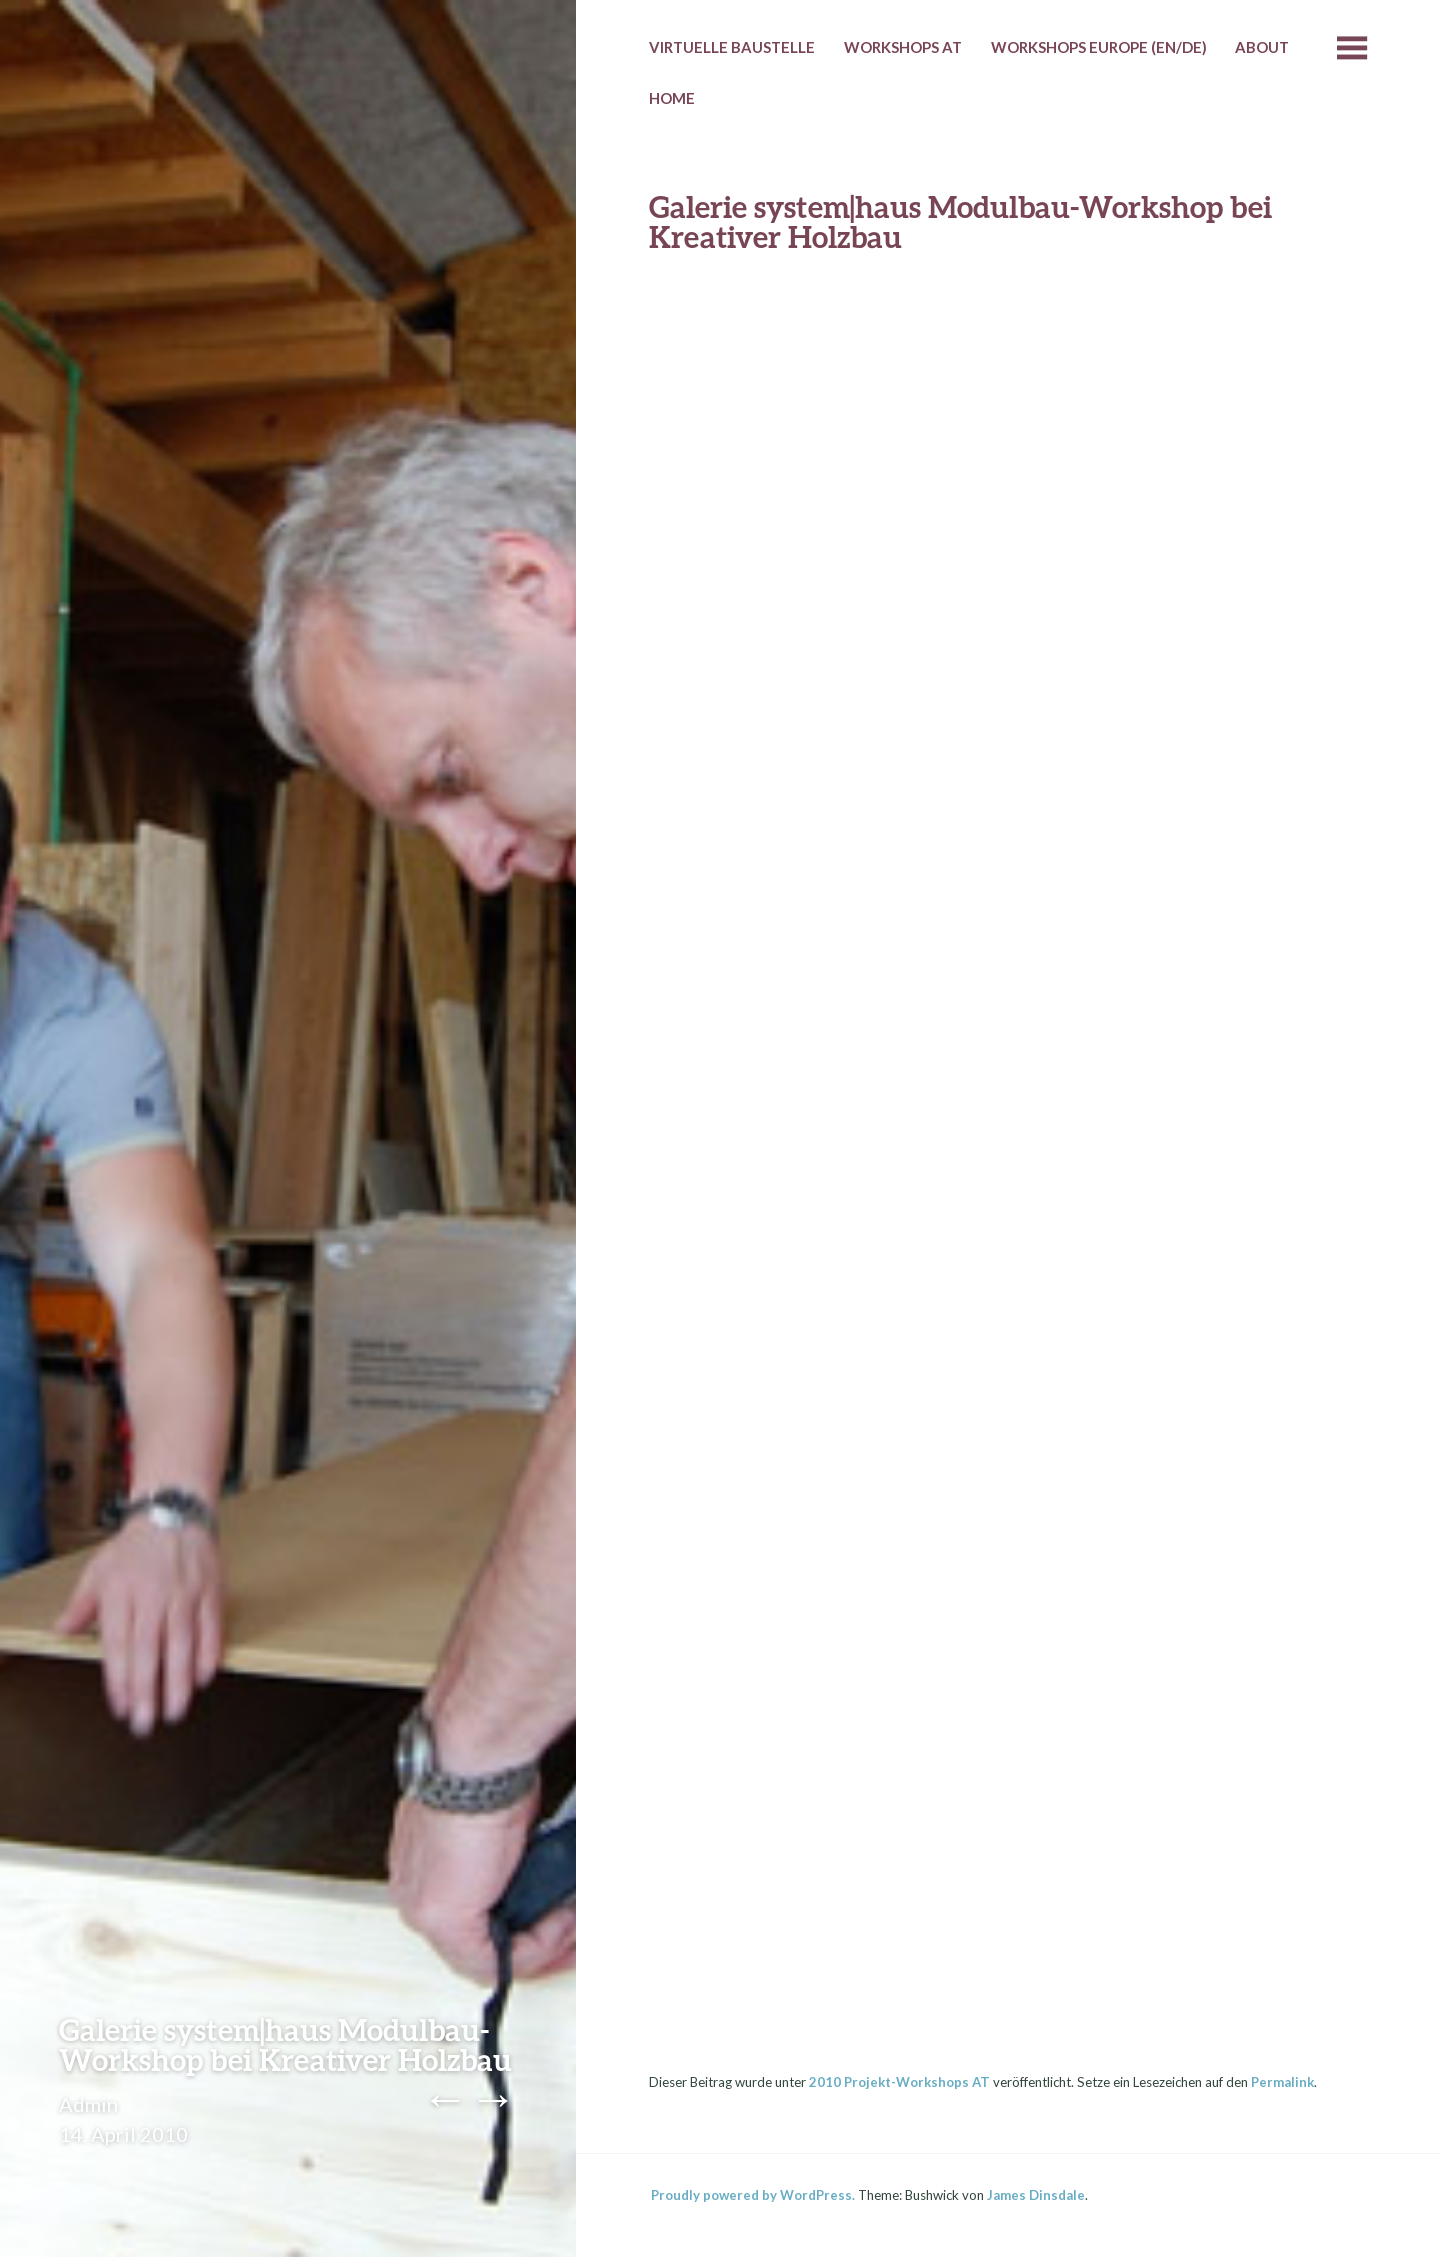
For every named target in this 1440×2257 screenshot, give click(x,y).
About (1262, 47)
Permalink (1282, 2082)
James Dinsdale (1036, 2195)
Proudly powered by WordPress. (753, 2195)
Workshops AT (903, 47)
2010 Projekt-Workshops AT (899, 2082)
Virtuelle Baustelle (732, 47)
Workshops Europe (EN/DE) (1099, 47)
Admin (88, 2104)
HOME (672, 98)
